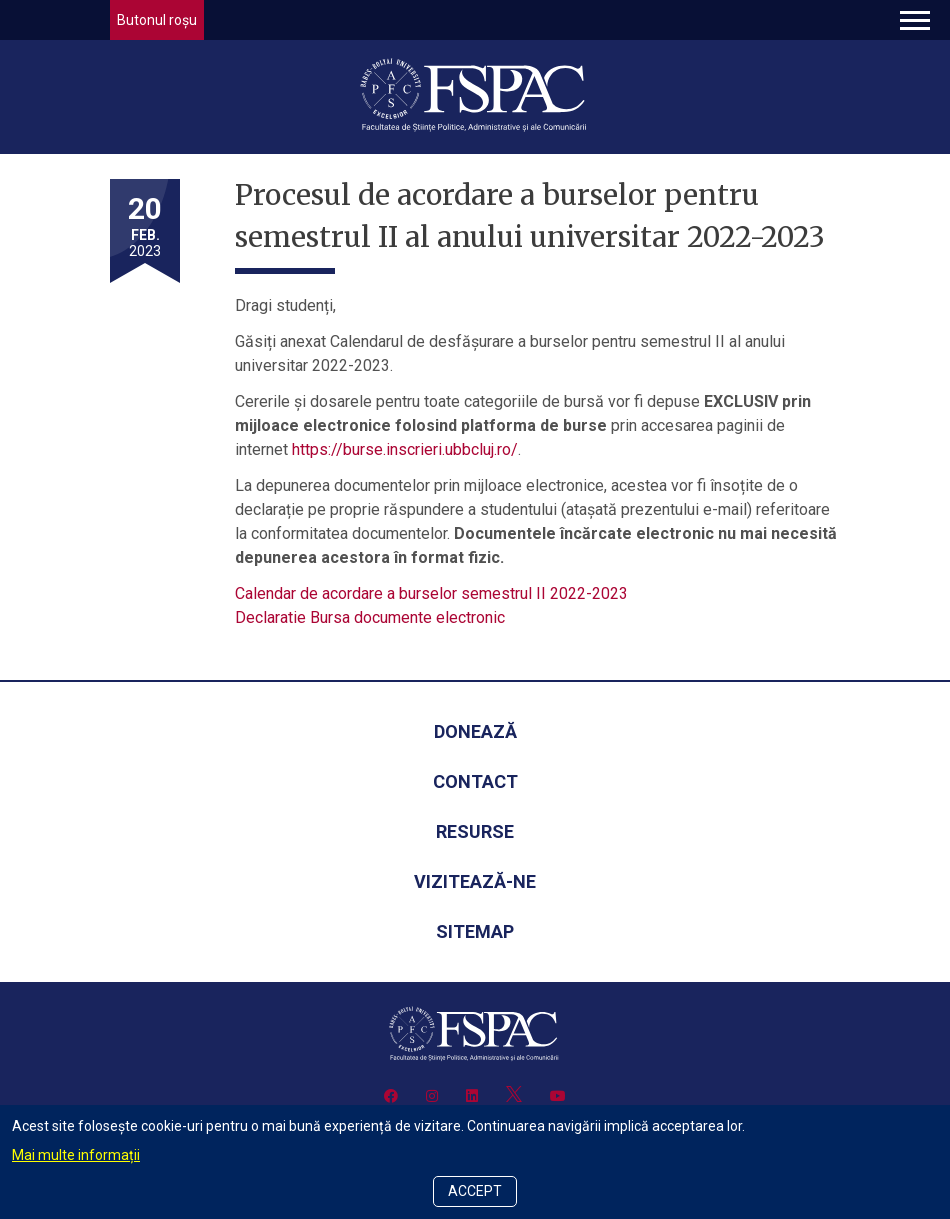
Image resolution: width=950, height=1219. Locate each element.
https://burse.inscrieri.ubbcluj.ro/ (405, 449)
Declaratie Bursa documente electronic (370, 617)
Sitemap (475, 931)
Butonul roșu (157, 20)
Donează (475, 731)
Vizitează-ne (475, 881)
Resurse (475, 831)
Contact (475, 781)
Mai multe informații (76, 1155)
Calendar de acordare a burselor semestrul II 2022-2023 (431, 593)
